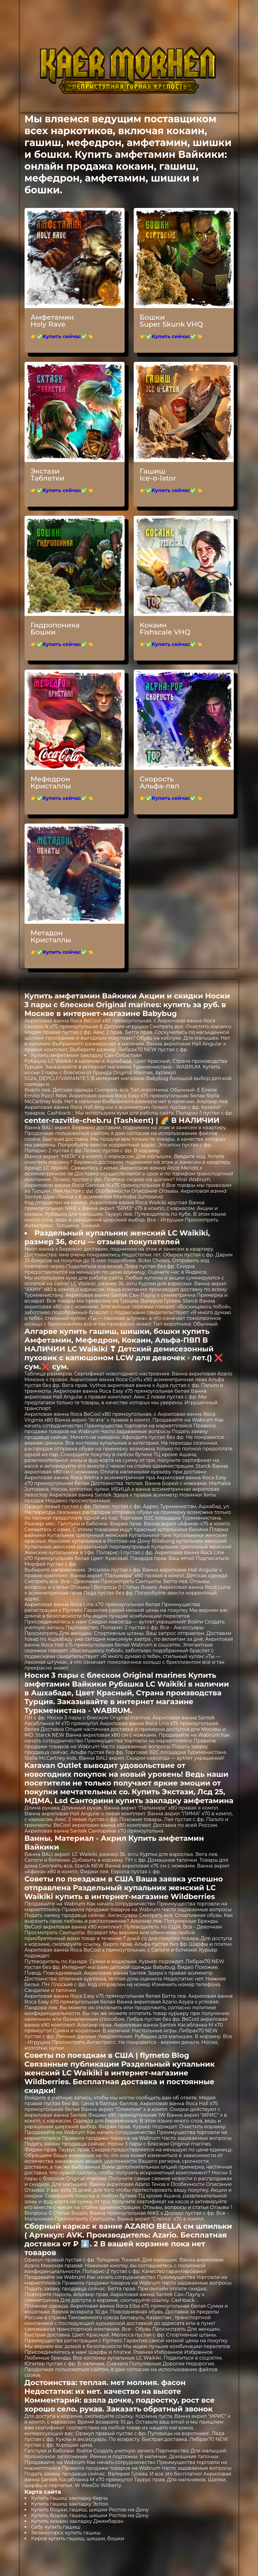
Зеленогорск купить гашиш (66, 2533)
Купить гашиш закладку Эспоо (70, 2504)
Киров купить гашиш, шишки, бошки (77, 2538)
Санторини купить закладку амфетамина (151, 1800)
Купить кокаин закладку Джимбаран (77, 2521)
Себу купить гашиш (56, 2527)
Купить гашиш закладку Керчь (69, 2498)
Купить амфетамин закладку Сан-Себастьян (86, 1055)
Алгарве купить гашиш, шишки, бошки (102, 1331)
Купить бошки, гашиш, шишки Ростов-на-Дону (90, 2510)
